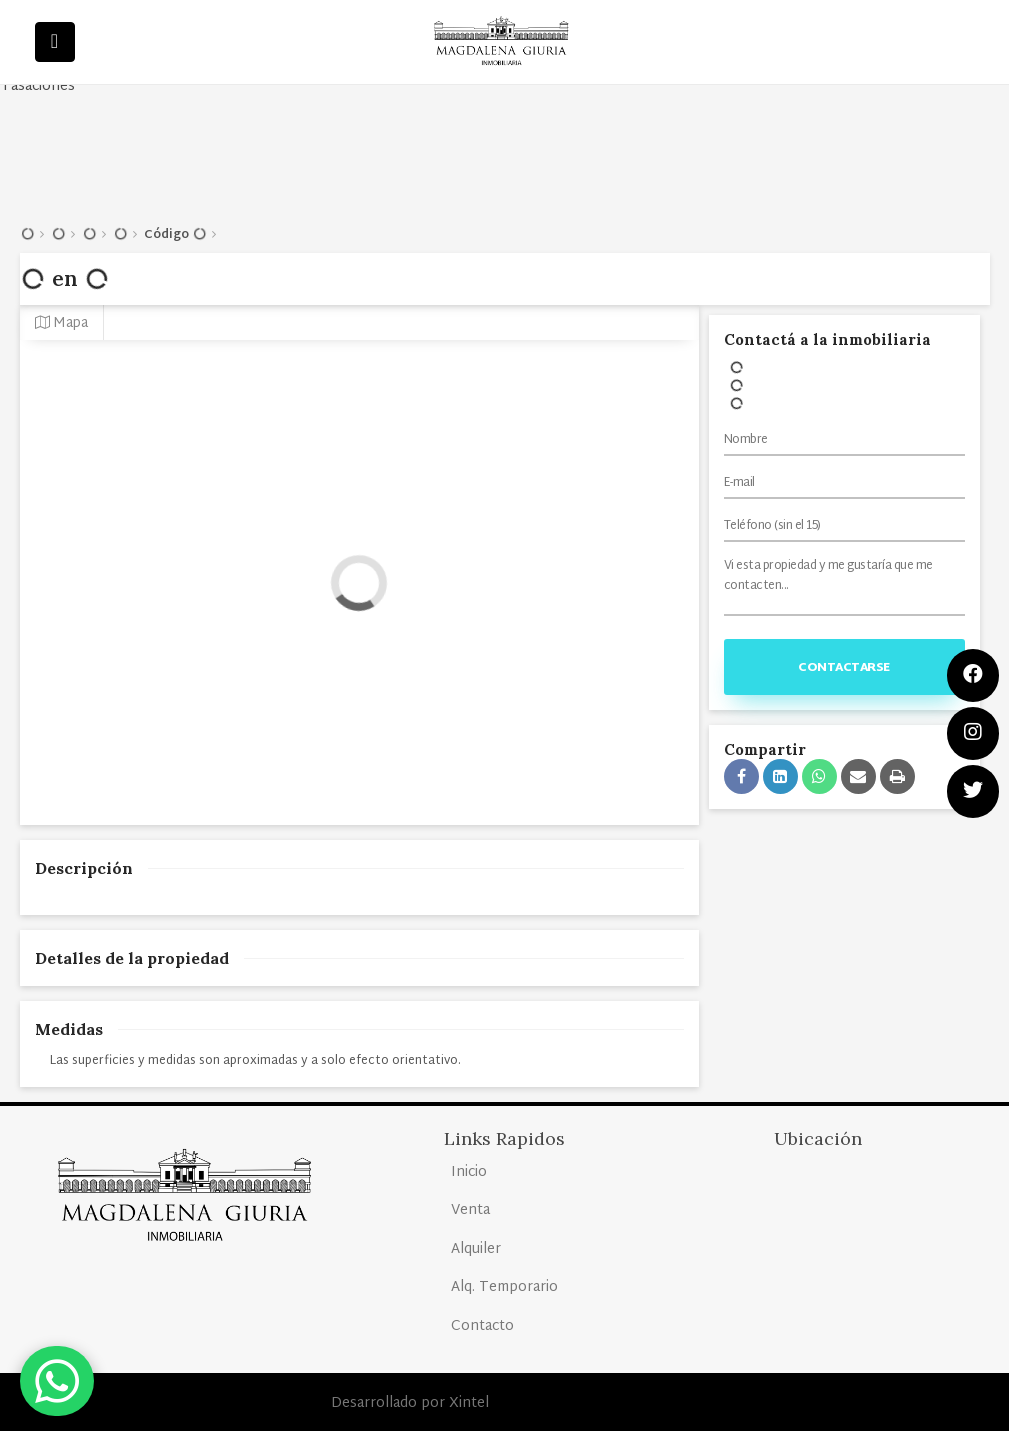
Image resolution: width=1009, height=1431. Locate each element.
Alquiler (476, 1249)
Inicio (469, 1172)
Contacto (482, 1326)
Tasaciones (38, 86)
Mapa (61, 323)
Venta (470, 1210)
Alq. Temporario (504, 1287)
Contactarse (844, 668)
